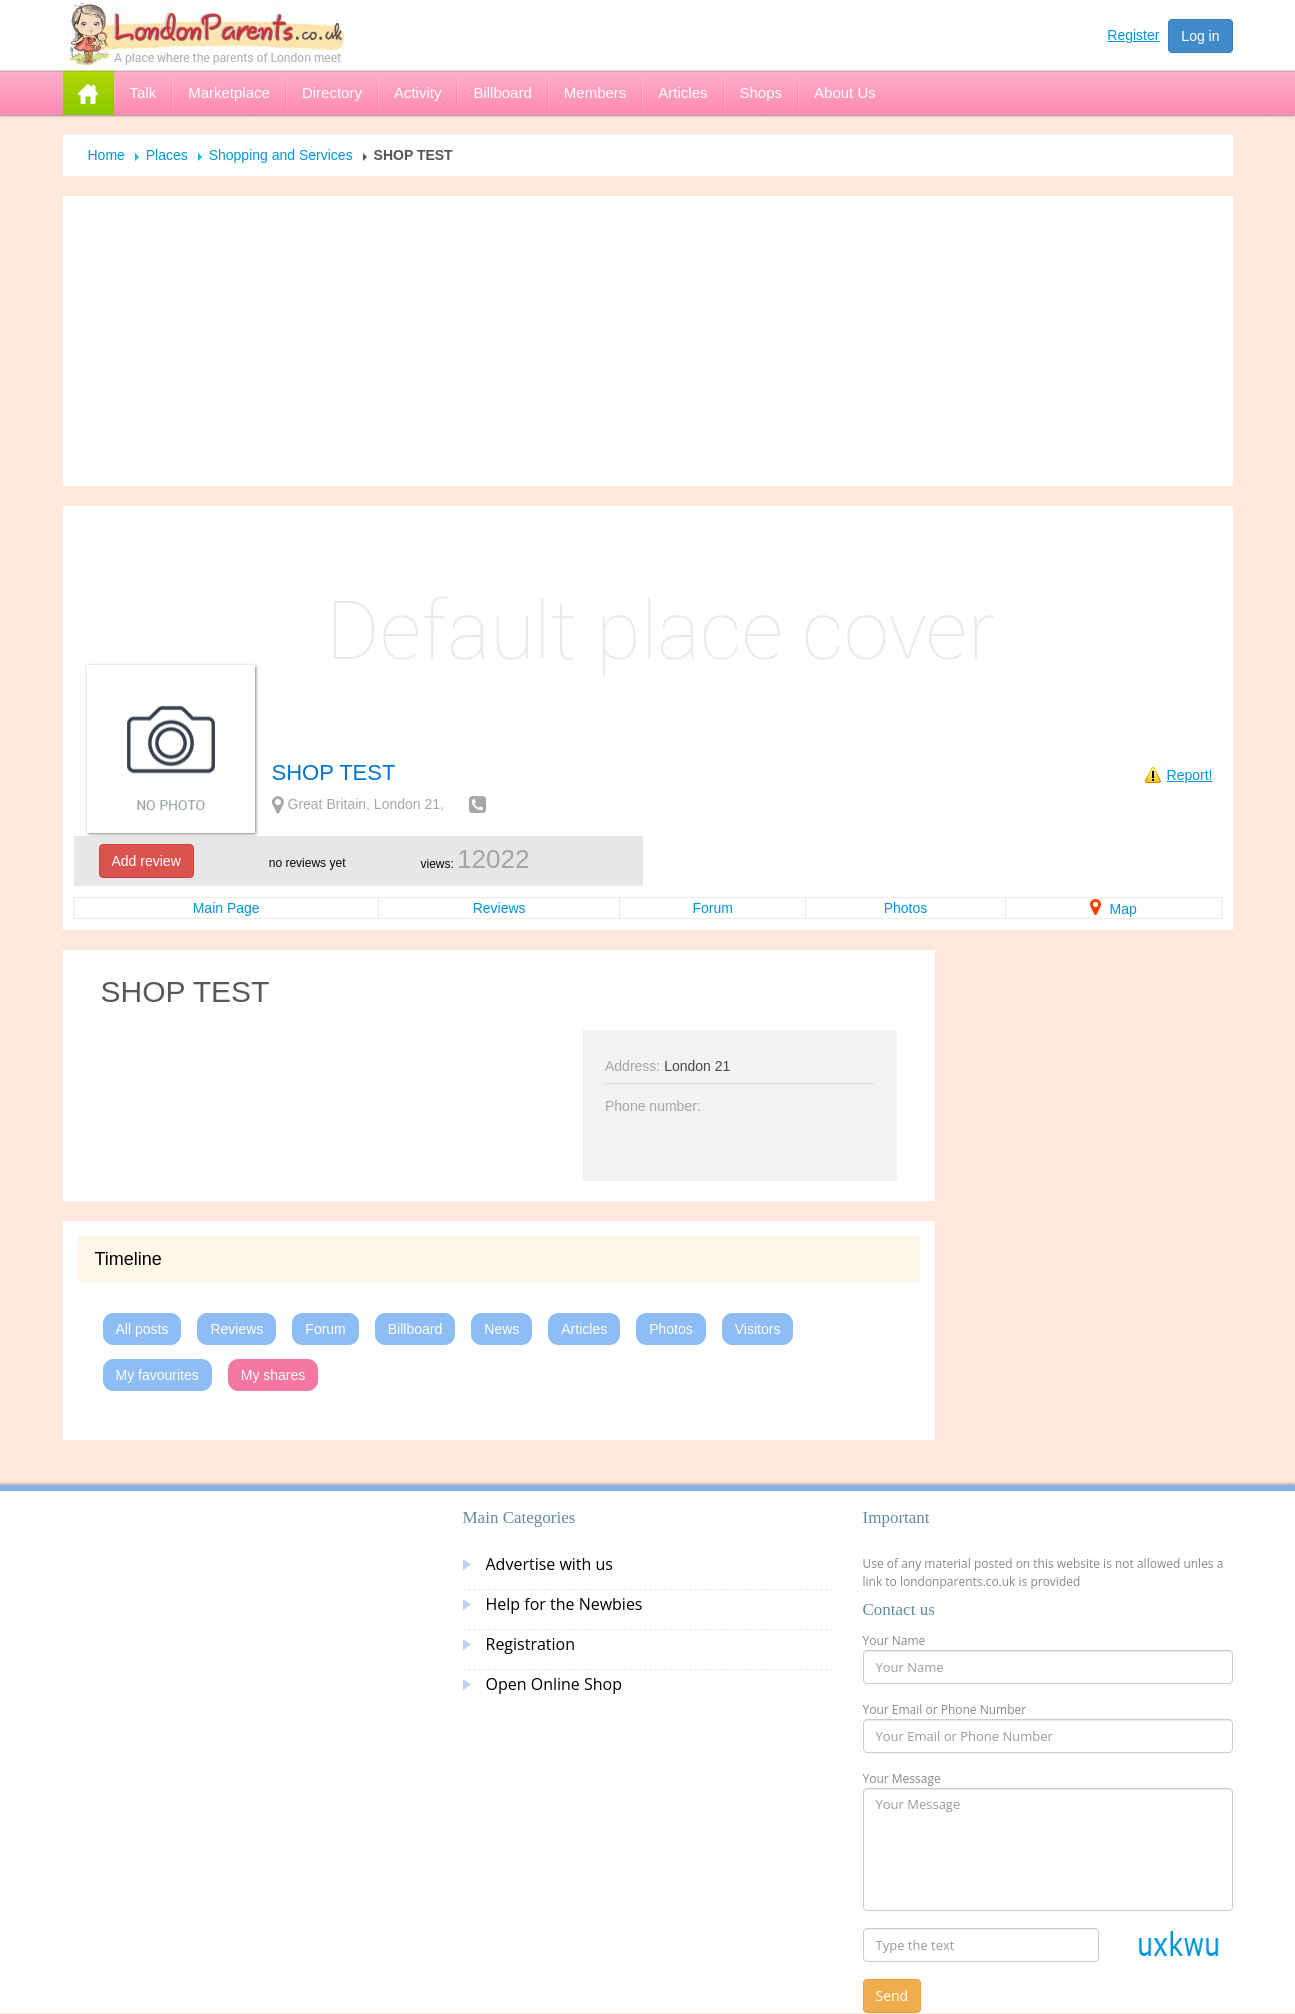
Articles (584, 1329)
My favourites (157, 1375)
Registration (531, 1644)
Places (167, 155)
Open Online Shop (554, 1684)
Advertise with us (549, 1564)
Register (1133, 35)
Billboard (415, 1329)
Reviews (499, 908)
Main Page (226, 908)
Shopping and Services (281, 155)
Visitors (758, 1329)
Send (892, 1995)
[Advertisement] (648, 341)
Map (1113, 909)
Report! (1190, 775)
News (501, 1329)
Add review (146, 861)
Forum (712, 908)
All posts (142, 1329)
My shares (273, 1375)
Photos (906, 908)
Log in (1200, 36)
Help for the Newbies (564, 1604)
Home (106, 155)
